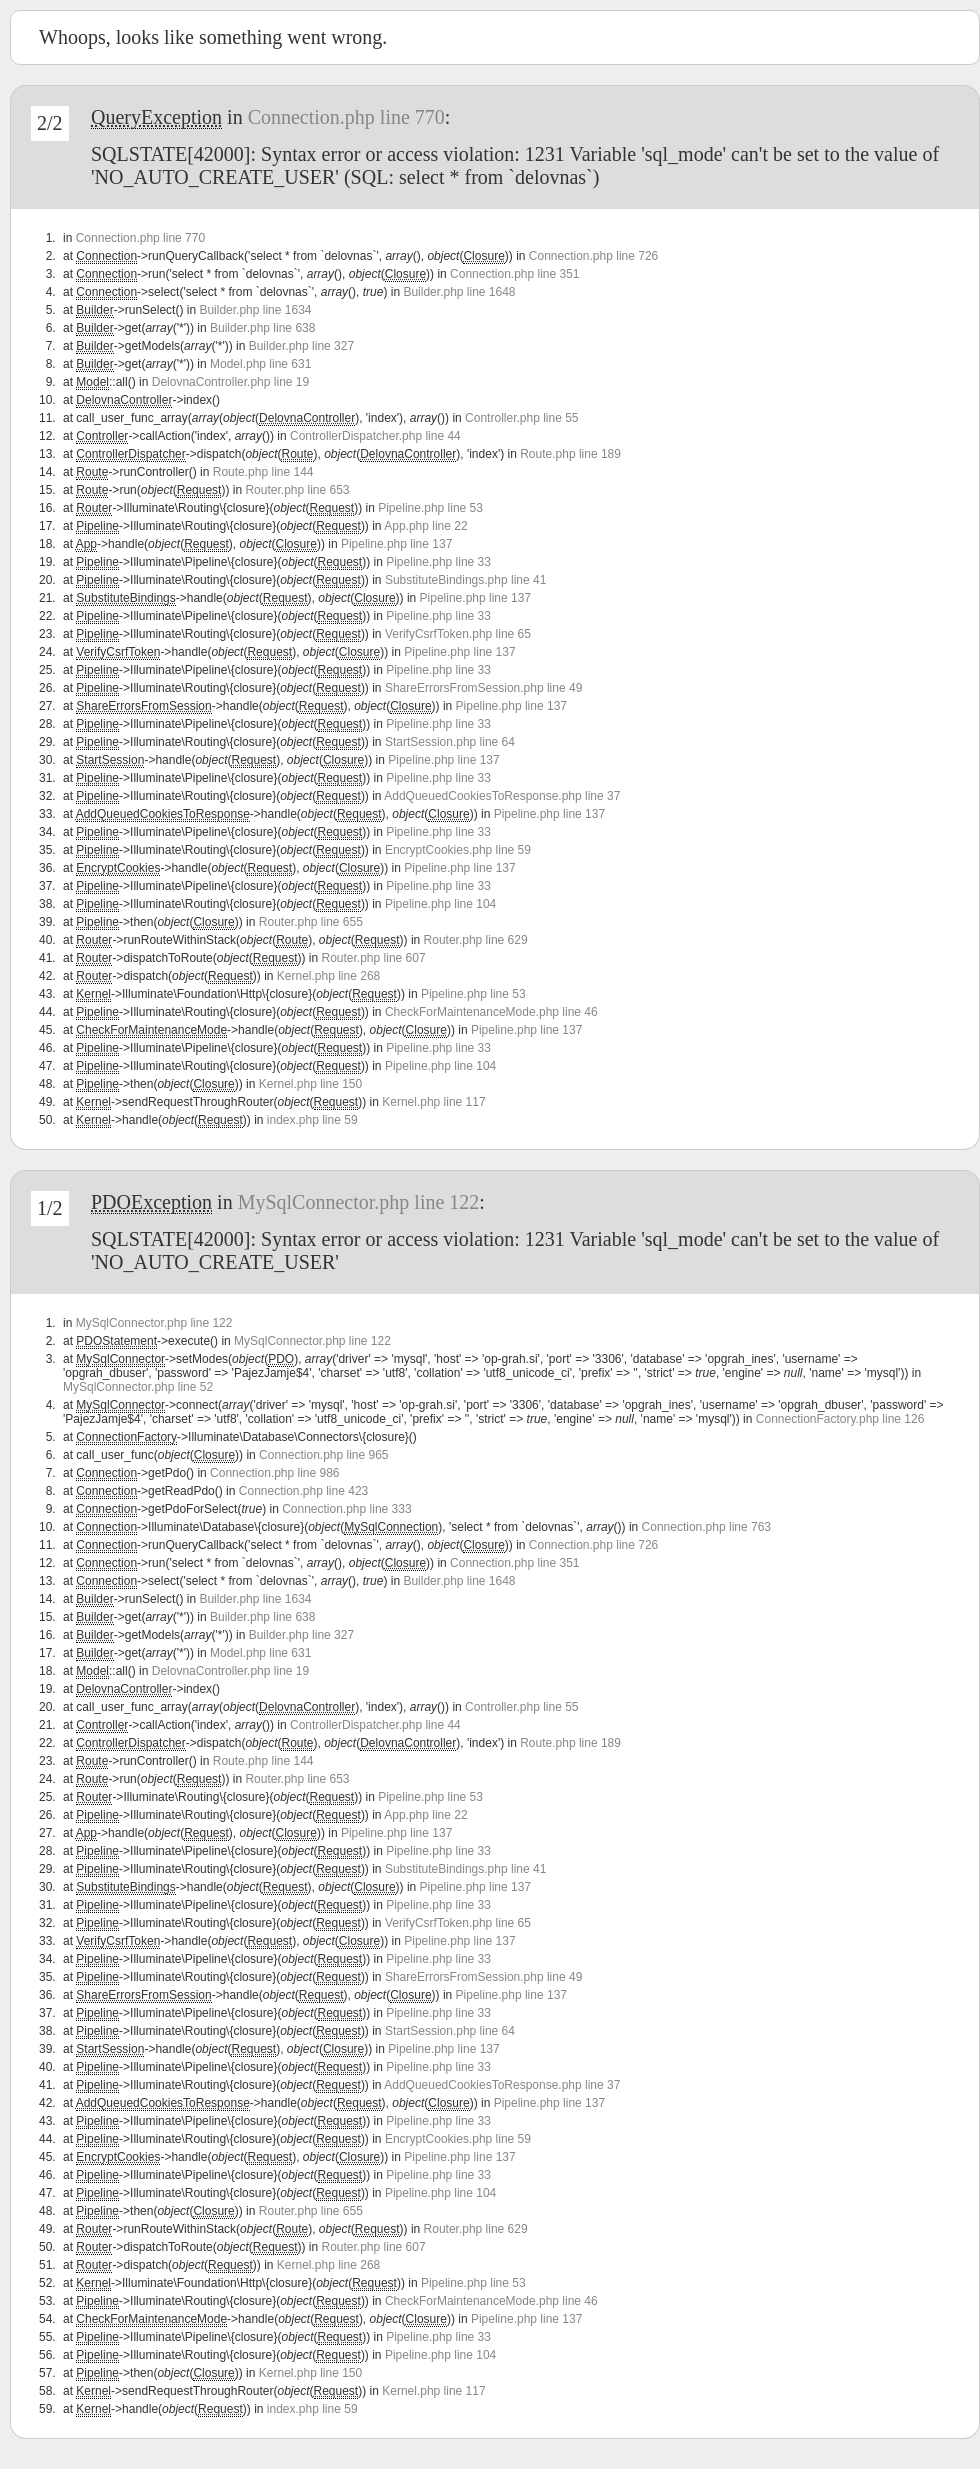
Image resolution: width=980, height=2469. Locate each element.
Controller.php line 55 (521, 418)
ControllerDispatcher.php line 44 (375, 436)
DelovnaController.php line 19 (230, 382)
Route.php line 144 (263, 472)
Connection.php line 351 (514, 274)
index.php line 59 (312, 1120)
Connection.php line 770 (346, 117)
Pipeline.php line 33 (438, 562)
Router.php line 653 (297, 490)
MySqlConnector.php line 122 (359, 1202)
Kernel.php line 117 (433, 1102)
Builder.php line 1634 (255, 310)
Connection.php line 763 (706, 1527)
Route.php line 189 (570, 454)
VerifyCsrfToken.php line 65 (458, 634)
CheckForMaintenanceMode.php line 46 (491, 1012)
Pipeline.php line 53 (430, 508)
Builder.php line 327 (301, 346)
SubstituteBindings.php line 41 (465, 580)
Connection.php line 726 (593, 256)
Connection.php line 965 (323, 1455)
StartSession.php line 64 (450, 742)
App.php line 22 (425, 526)
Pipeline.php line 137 (396, 544)
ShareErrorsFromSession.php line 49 (483, 688)
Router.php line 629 (476, 940)
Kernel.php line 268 (328, 976)
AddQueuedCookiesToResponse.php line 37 (502, 796)
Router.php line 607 (374, 958)
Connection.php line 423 (303, 1491)
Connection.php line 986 (274, 1473)
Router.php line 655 (311, 922)
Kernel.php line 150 (310, 1084)
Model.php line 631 (260, 364)
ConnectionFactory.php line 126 (840, 1419)
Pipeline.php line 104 (440, 904)
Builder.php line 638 (262, 328)
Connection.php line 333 (346, 1509)
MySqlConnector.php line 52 (138, 1387)
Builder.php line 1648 (459, 292)
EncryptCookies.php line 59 (458, 850)
